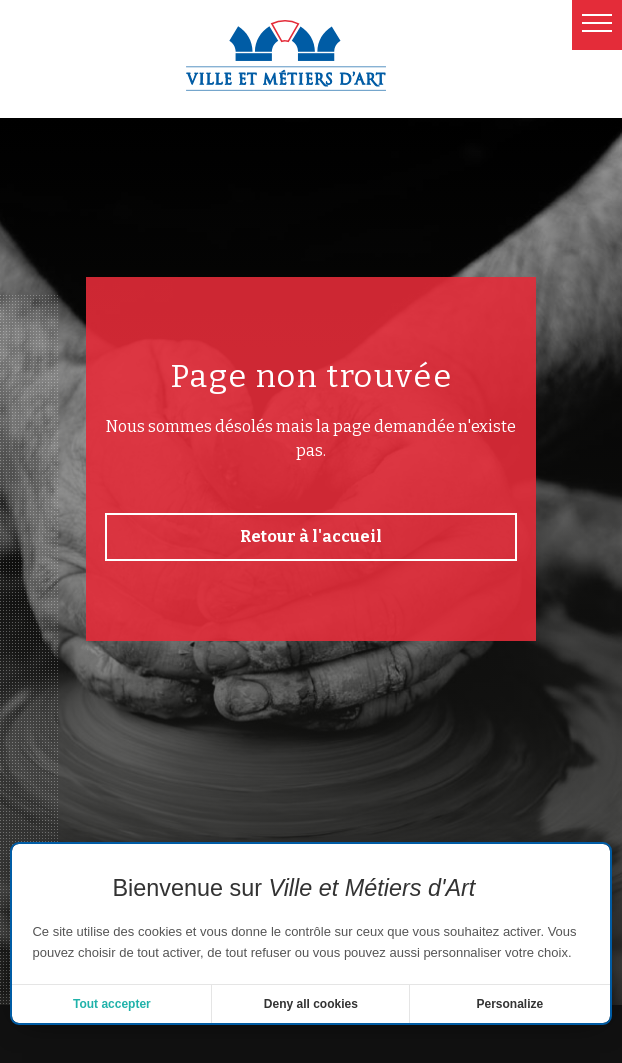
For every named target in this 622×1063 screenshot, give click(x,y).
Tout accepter (112, 1004)
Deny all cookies (311, 1004)
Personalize (510, 1004)
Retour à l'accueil (311, 536)
